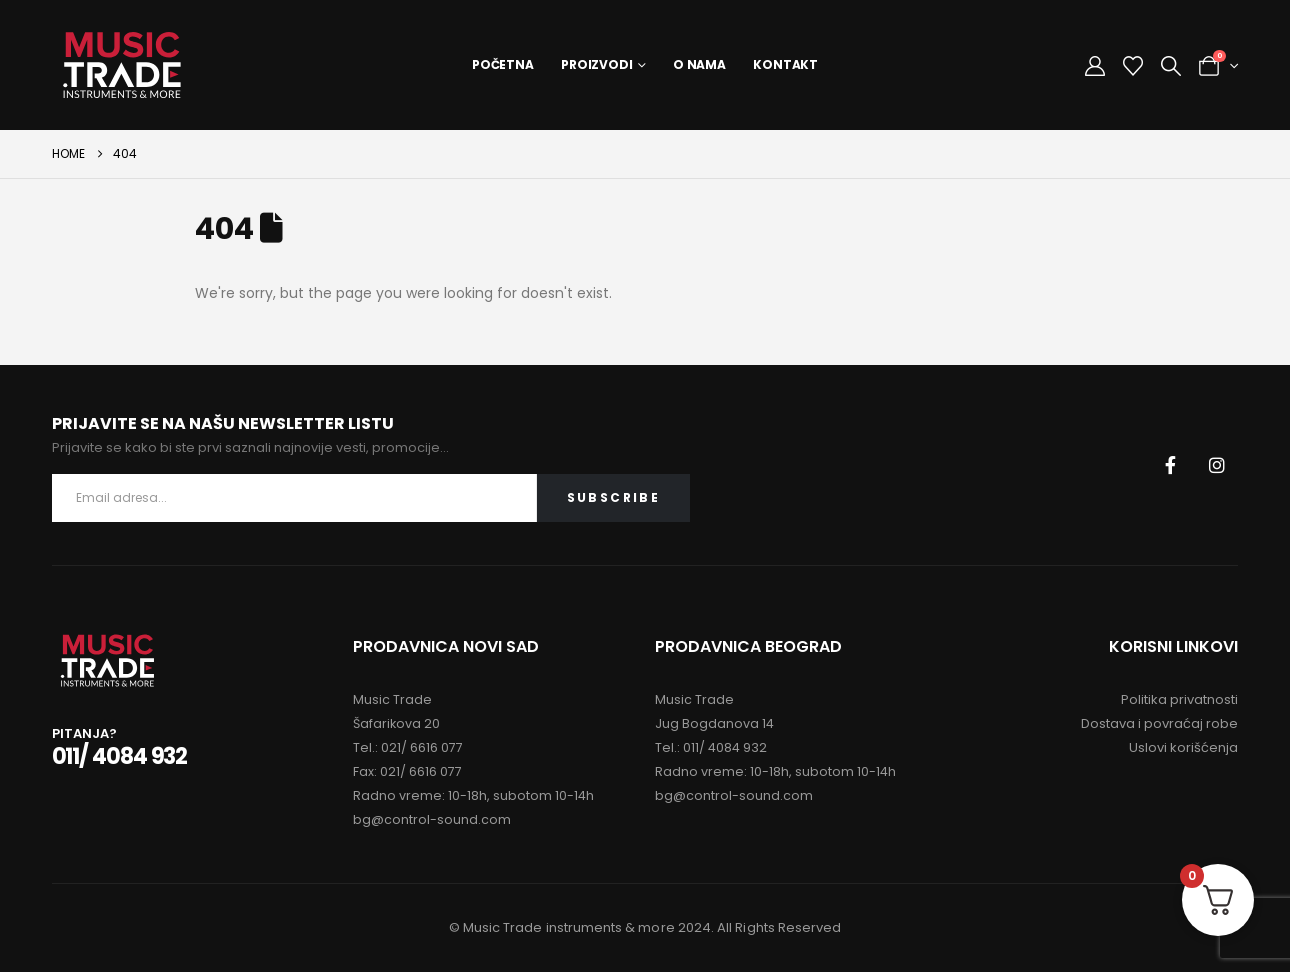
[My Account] (1095, 66)
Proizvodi (597, 64)
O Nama (699, 64)
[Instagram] (1217, 465)
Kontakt (785, 64)
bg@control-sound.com (432, 819)
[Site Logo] (122, 65)
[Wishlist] (1133, 66)
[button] (1171, 66)
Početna (503, 64)
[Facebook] (1170, 465)
